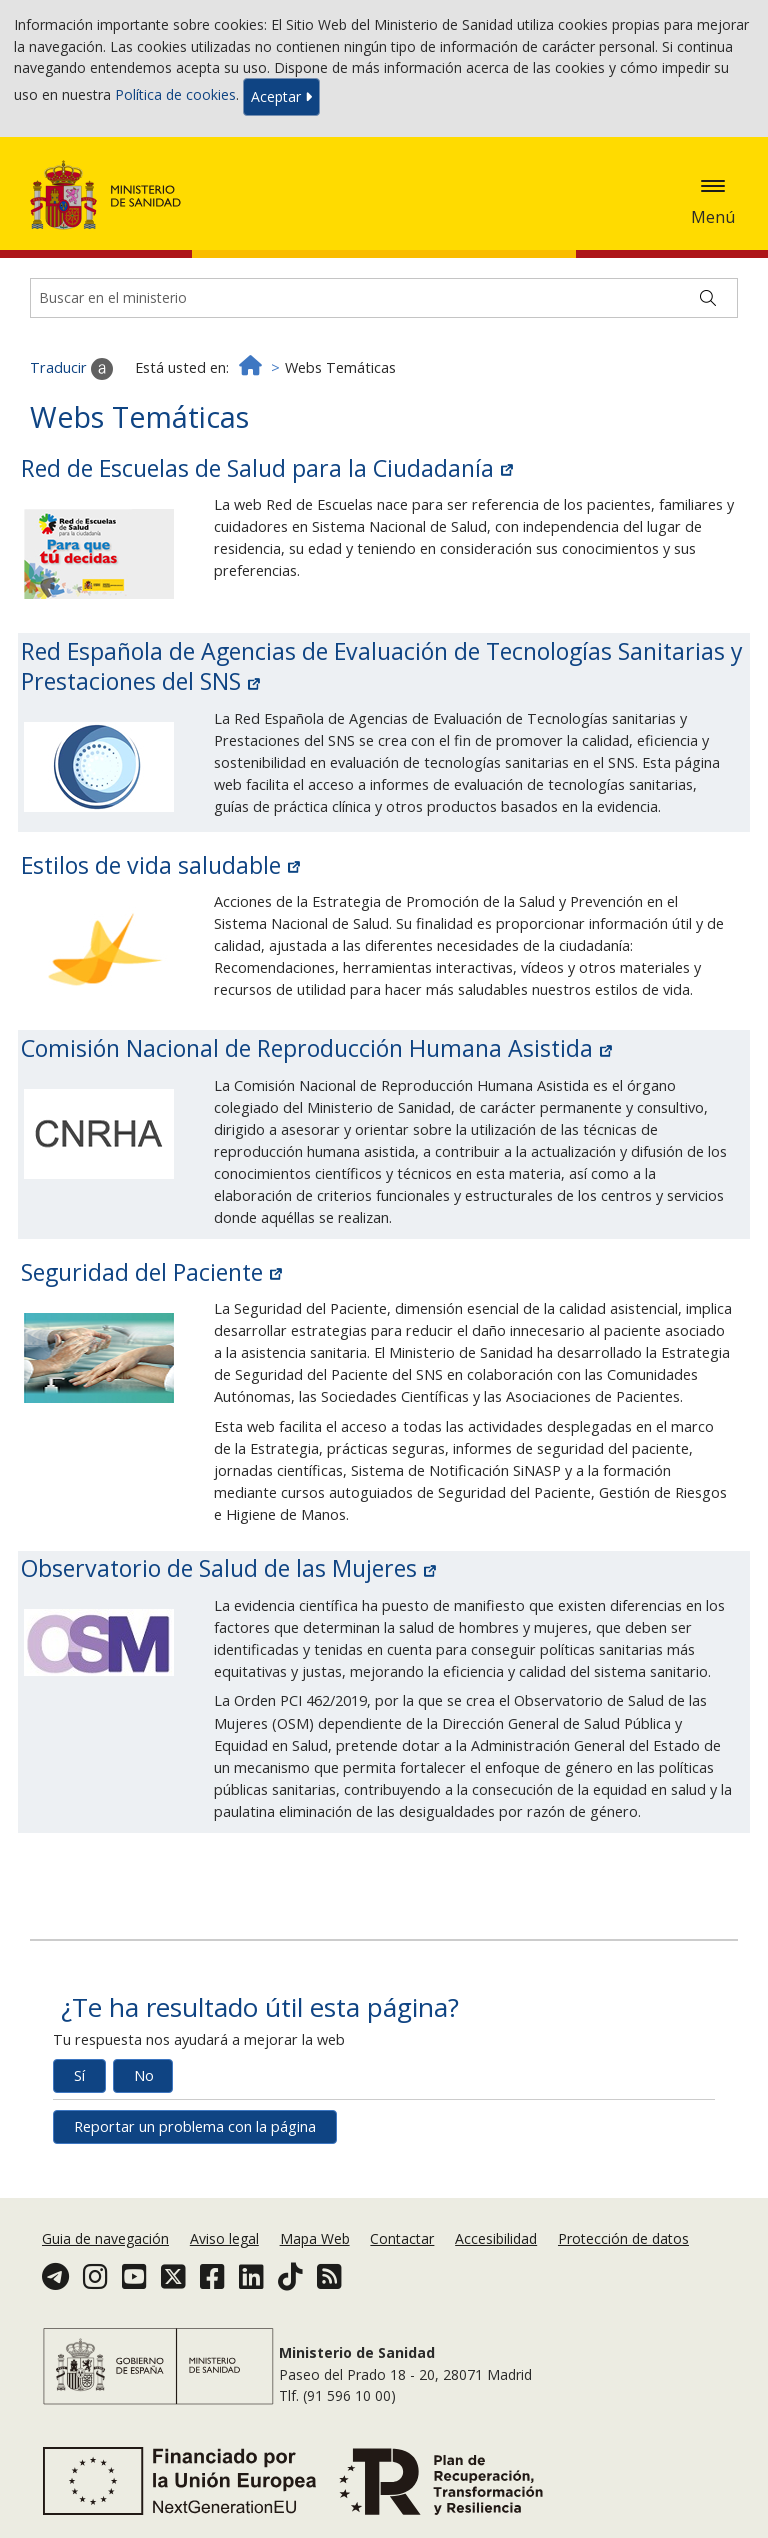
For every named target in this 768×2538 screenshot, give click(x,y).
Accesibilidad (496, 2238)
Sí (79, 2075)
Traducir (71, 369)
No (144, 2075)
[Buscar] (708, 298)
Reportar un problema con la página (195, 2126)
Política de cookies (175, 95)
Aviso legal (224, 2238)
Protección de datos (623, 2238)
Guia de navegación (105, 2238)
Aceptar (281, 96)
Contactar (402, 2238)
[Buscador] (384, 298)
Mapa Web (315, 2238)
